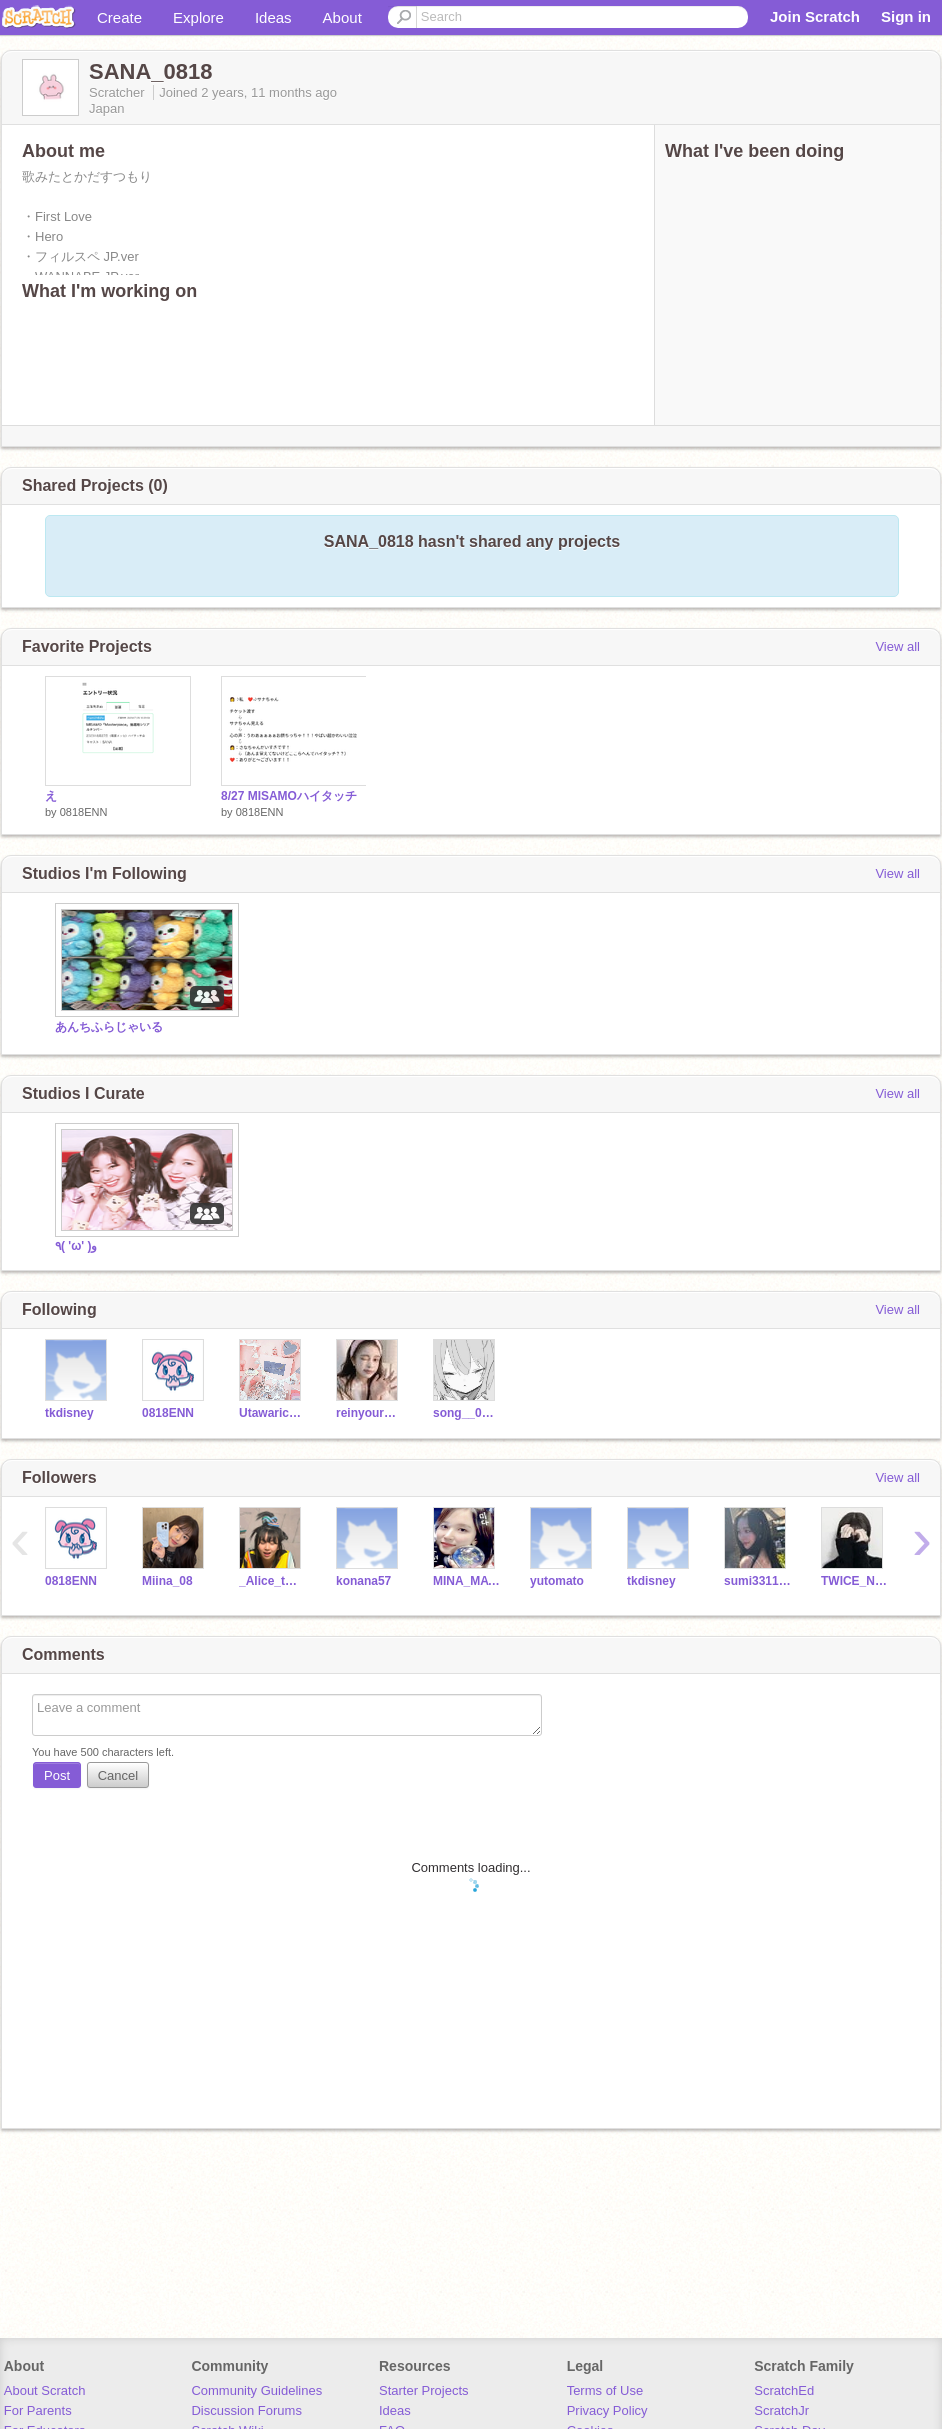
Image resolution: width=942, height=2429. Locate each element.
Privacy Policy (607, 2410)
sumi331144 (757, 1581)
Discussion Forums (246, 2410)
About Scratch (45, 2390)
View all (897, 646)
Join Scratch (815, 16)
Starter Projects (424, 2390)
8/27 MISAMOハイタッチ (289, 796)
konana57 (363, 1581)
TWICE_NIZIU (854, 1581)
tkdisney (69, 1413)
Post (57, 1775)
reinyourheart (369, 1413)
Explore (198, 17)
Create (119, 17)
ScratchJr (781, 2410)
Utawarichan (272, 1413)
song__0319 (466, 1413)
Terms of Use (605, 2390)
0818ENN (84, 812)
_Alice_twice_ (272, 1581)
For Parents (38, 2410)
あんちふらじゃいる (109, 1027)
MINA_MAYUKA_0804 (466, 1581)
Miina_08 (167, 1581)
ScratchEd (784, 2390)
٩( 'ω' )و (76, 1246)
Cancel (118, 1775)
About (342, 17)
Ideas (273, 17)
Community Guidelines (256, 2390)
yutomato (557, 1581)
